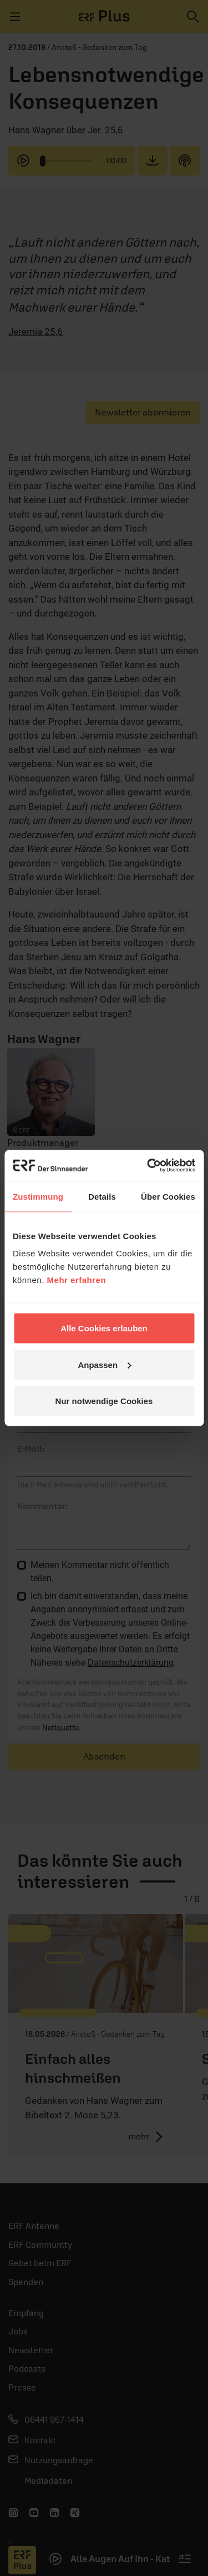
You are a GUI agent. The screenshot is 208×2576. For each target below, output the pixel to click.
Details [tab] (102, 1196)
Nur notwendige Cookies (104, 1401)
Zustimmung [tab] (38, 1196)
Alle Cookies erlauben (104, 1328)
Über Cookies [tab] (168, 1196)
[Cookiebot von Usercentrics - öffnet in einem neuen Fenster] (148, 1166)
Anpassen (104, 1364)
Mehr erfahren (76, 1280)
